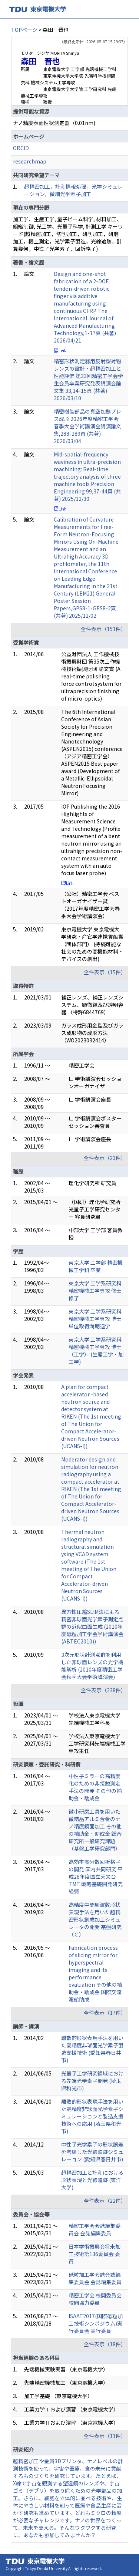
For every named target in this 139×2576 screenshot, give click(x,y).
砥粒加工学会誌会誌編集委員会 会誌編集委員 (95, 2278)
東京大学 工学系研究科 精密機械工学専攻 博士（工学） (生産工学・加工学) (96, 1350)
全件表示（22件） (105, 2200)
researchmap (29, 161)
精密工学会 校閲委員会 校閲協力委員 (95, 2299)
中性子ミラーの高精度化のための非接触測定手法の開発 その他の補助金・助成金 (95, 1787)
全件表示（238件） (103, 1690)
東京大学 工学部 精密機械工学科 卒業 (96, 1266)
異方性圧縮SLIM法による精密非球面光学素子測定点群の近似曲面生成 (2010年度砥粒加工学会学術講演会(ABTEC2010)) (92, 1626)
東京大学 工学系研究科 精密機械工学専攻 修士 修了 (95, 1290)
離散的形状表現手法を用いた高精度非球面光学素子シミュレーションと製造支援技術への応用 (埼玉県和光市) (92, 2116)
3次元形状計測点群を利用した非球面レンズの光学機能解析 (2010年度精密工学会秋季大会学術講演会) (92, 1665)
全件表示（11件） (105, 2436)
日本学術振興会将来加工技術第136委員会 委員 (94, 2254)
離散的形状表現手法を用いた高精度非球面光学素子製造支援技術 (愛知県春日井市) (92, 2049)
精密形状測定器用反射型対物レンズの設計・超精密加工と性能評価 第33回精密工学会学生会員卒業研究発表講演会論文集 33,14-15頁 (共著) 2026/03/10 (88, 379)
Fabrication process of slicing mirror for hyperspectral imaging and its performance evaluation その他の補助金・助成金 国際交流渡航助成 (95, 1973)
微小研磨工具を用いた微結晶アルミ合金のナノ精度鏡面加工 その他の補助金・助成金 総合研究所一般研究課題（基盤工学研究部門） (95, 1830)
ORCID (21, 148)
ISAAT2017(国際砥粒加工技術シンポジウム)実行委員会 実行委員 (96, 2323)
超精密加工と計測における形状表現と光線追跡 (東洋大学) (92, 2180)
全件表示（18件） (105, 2344)
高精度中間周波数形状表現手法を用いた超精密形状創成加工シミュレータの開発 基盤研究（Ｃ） (95, 1919)
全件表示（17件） (105, 2012)
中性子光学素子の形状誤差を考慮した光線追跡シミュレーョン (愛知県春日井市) (92, 2152)
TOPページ (24, 29)
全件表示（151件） (103, 629)
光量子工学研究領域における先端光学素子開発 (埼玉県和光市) (92, 2081)
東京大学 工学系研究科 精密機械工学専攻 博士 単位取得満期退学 (95, 1319)
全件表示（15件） (105, 972)
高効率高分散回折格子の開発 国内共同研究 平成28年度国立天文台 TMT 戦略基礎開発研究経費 (96, 1876)
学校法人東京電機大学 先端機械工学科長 (94, 1719)
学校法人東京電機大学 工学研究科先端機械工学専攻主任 (97, 1743)
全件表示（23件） (105, 1157)
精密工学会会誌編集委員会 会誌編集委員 (94, 2229)
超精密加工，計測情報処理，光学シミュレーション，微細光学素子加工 (73, 190)
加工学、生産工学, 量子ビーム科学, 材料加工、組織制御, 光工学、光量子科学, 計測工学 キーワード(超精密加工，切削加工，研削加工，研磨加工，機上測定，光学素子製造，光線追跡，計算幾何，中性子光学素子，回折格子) (68, 233)
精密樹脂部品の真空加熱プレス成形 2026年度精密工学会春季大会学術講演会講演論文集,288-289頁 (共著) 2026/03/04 (87, 426)
